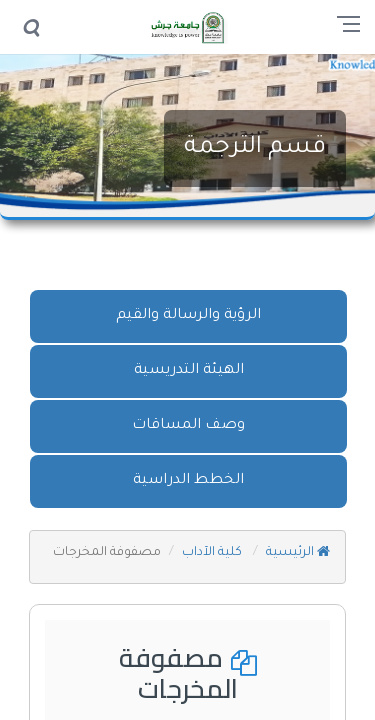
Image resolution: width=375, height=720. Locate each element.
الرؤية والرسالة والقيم (188, 316)
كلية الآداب (213, 553)
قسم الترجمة (255, 148)
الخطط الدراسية (188, 481)
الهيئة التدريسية (189, 371)
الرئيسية (298, 553)
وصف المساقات (188, 426)
